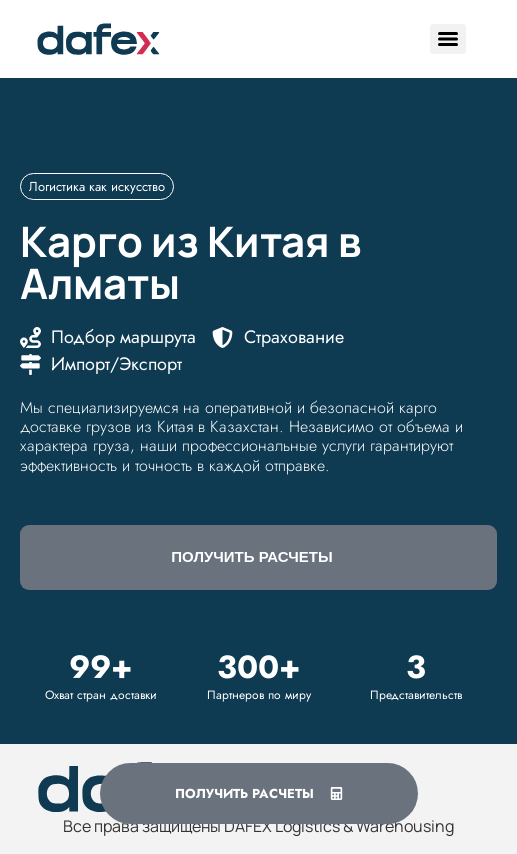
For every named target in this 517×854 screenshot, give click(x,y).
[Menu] (448, 39)
